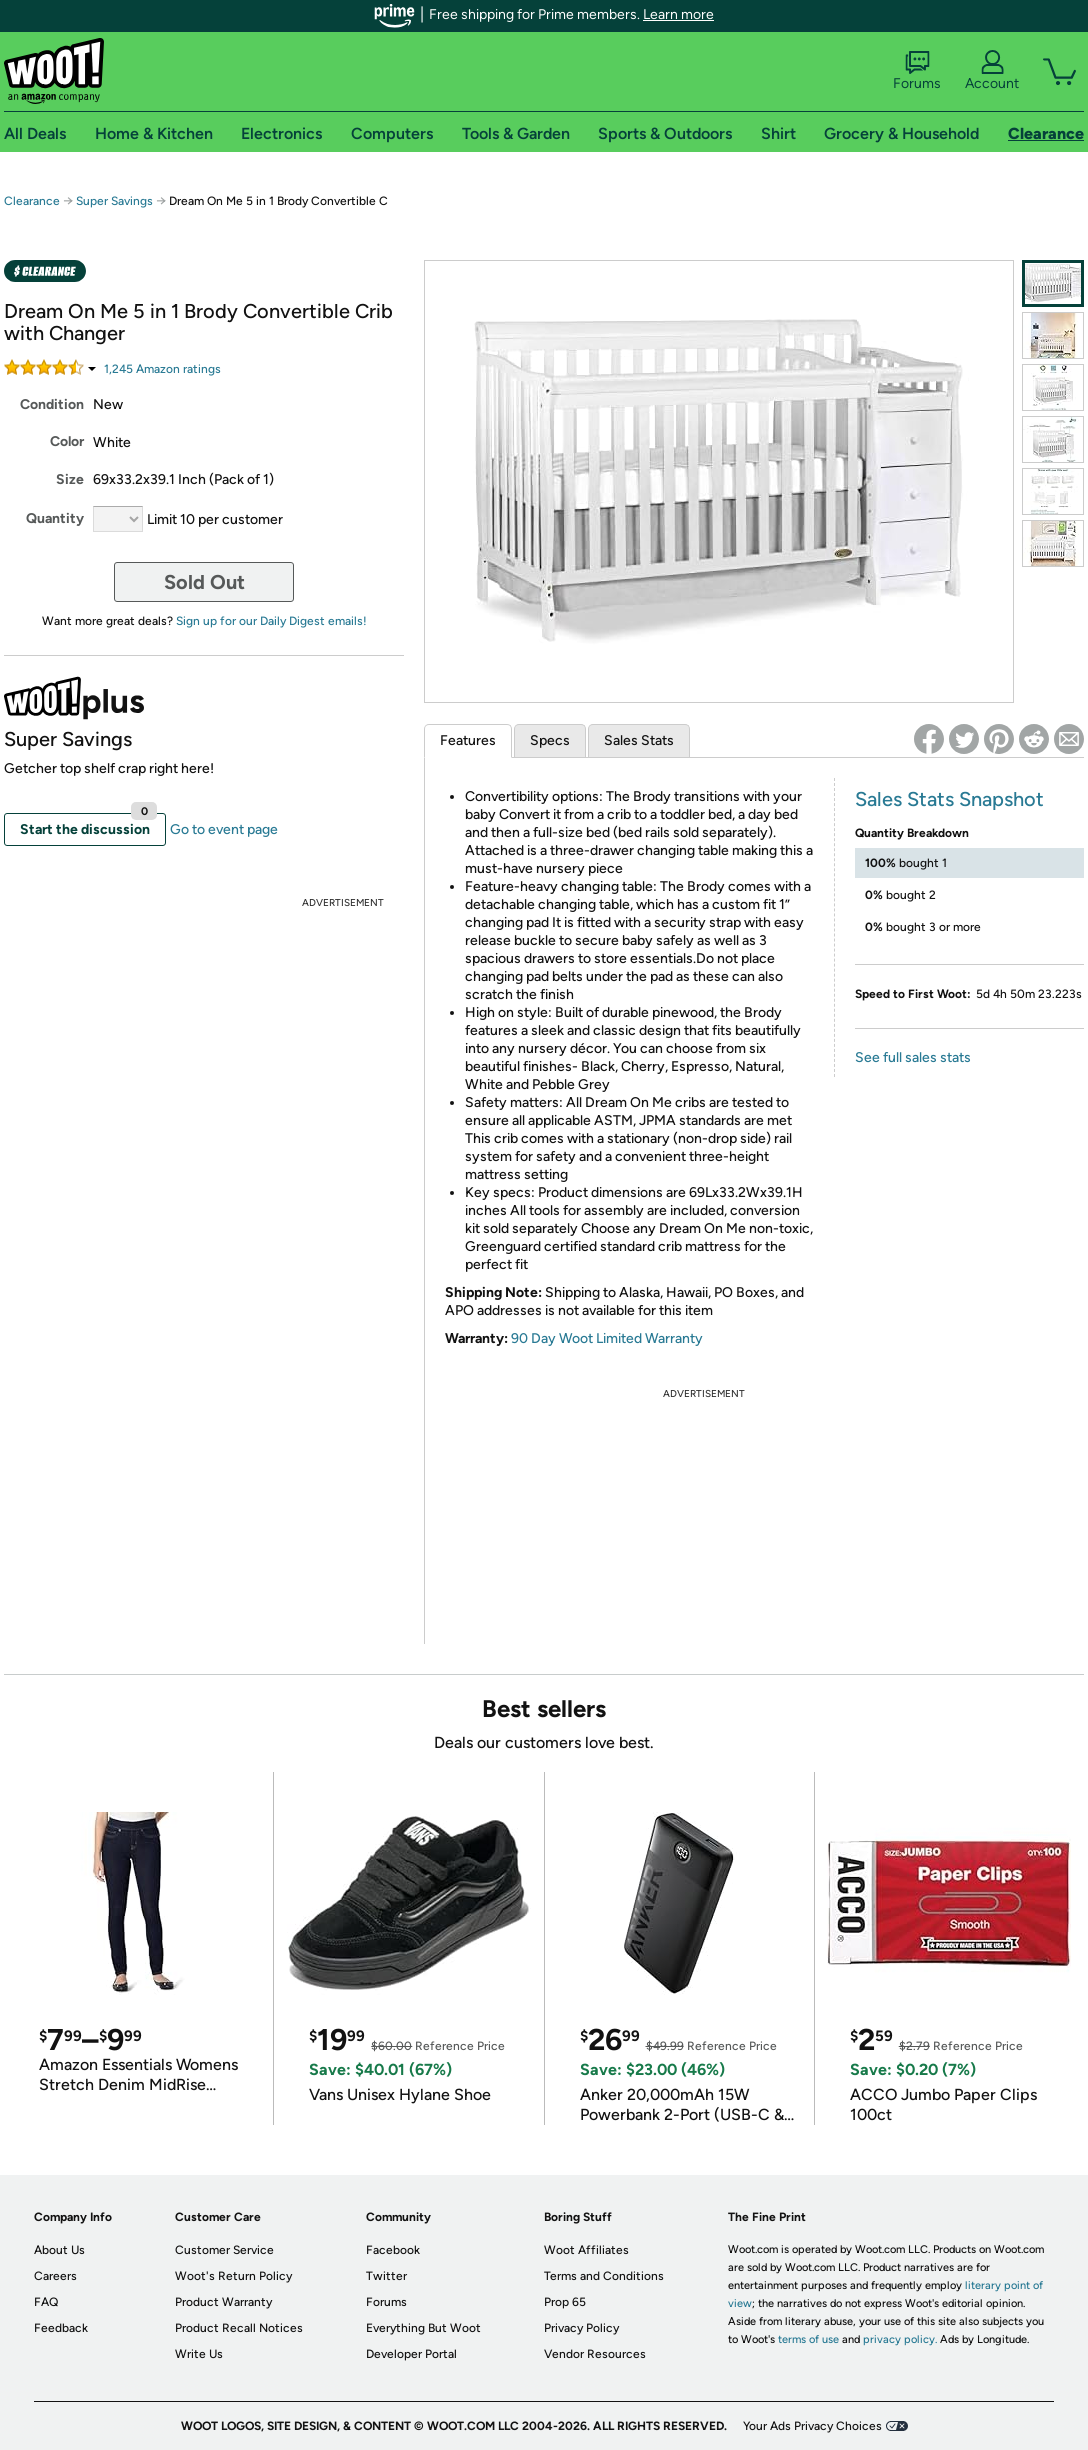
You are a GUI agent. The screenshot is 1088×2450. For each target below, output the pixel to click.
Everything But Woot (423, 2328)
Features (468, 740)
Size (70, 479)
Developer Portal (411, 2354)
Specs (550, 740)
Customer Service (224, 2250)
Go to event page (224, 829)
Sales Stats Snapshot (949, 799)
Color (67, 441)
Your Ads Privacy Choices (812, 2426)
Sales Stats (639, 740)
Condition (52, 404)
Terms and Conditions (604, 2276)
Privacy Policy (581, 2328)
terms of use (808, 2339)
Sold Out (204, 582)
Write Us (199, 2354)
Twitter (386, 2276)
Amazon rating (162, 369)
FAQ (46, 2302)
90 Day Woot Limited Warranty (607, 1338)
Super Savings (114, 201)
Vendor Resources (595, 2354)
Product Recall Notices (239, 2328)
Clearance (32, 201)
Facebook (393, 2250)
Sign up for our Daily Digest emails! (271, 621)
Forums (917, 71)
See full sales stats (913, 1057)
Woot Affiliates (586, 2250)
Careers (55, 2276)
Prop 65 (565, 2302)
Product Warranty (223, 2302)
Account (992, 71)
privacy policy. (900, 2339)
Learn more (678, 14)
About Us (59, 2250)
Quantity (55, 518)
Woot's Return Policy (233, 2276)
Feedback (61, 2328)
